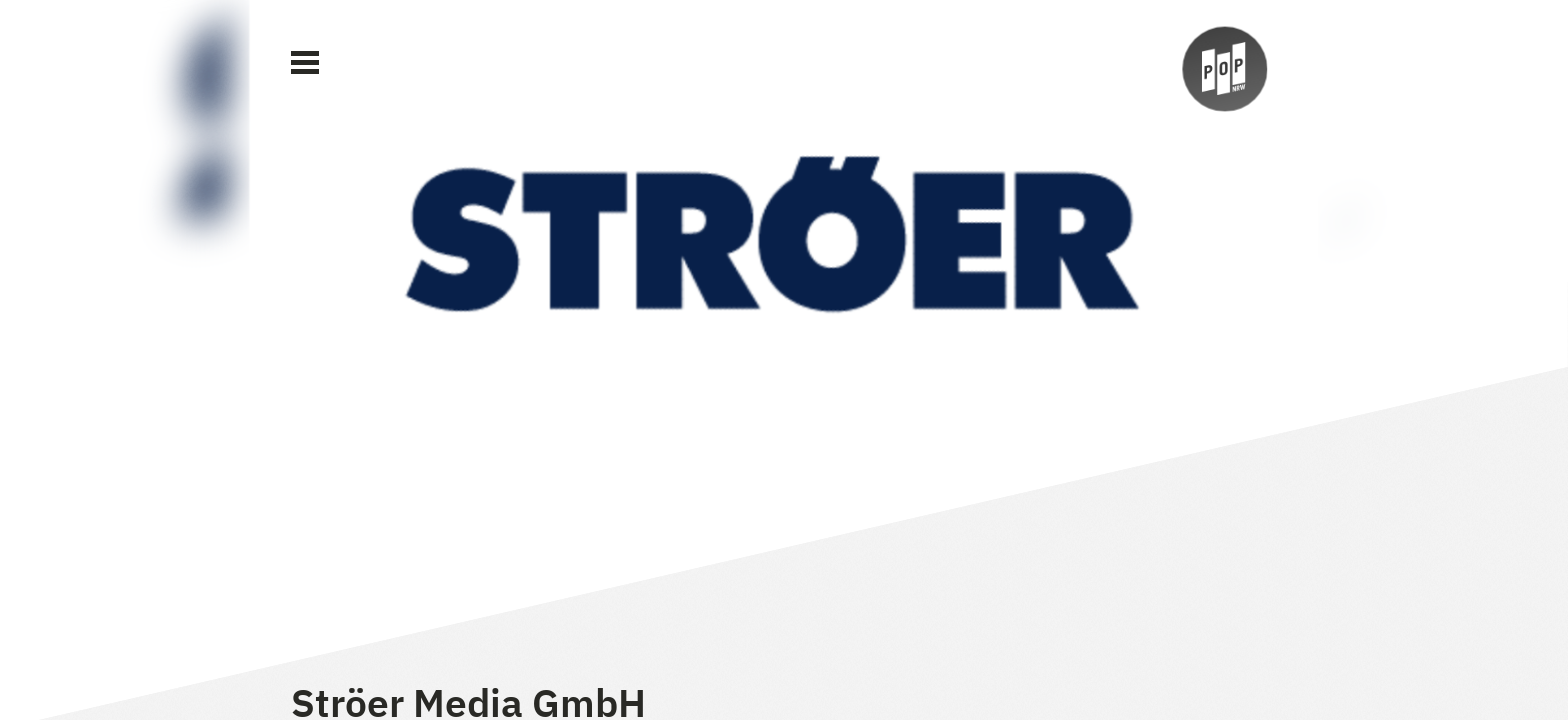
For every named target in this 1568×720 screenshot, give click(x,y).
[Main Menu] (305, 63)
